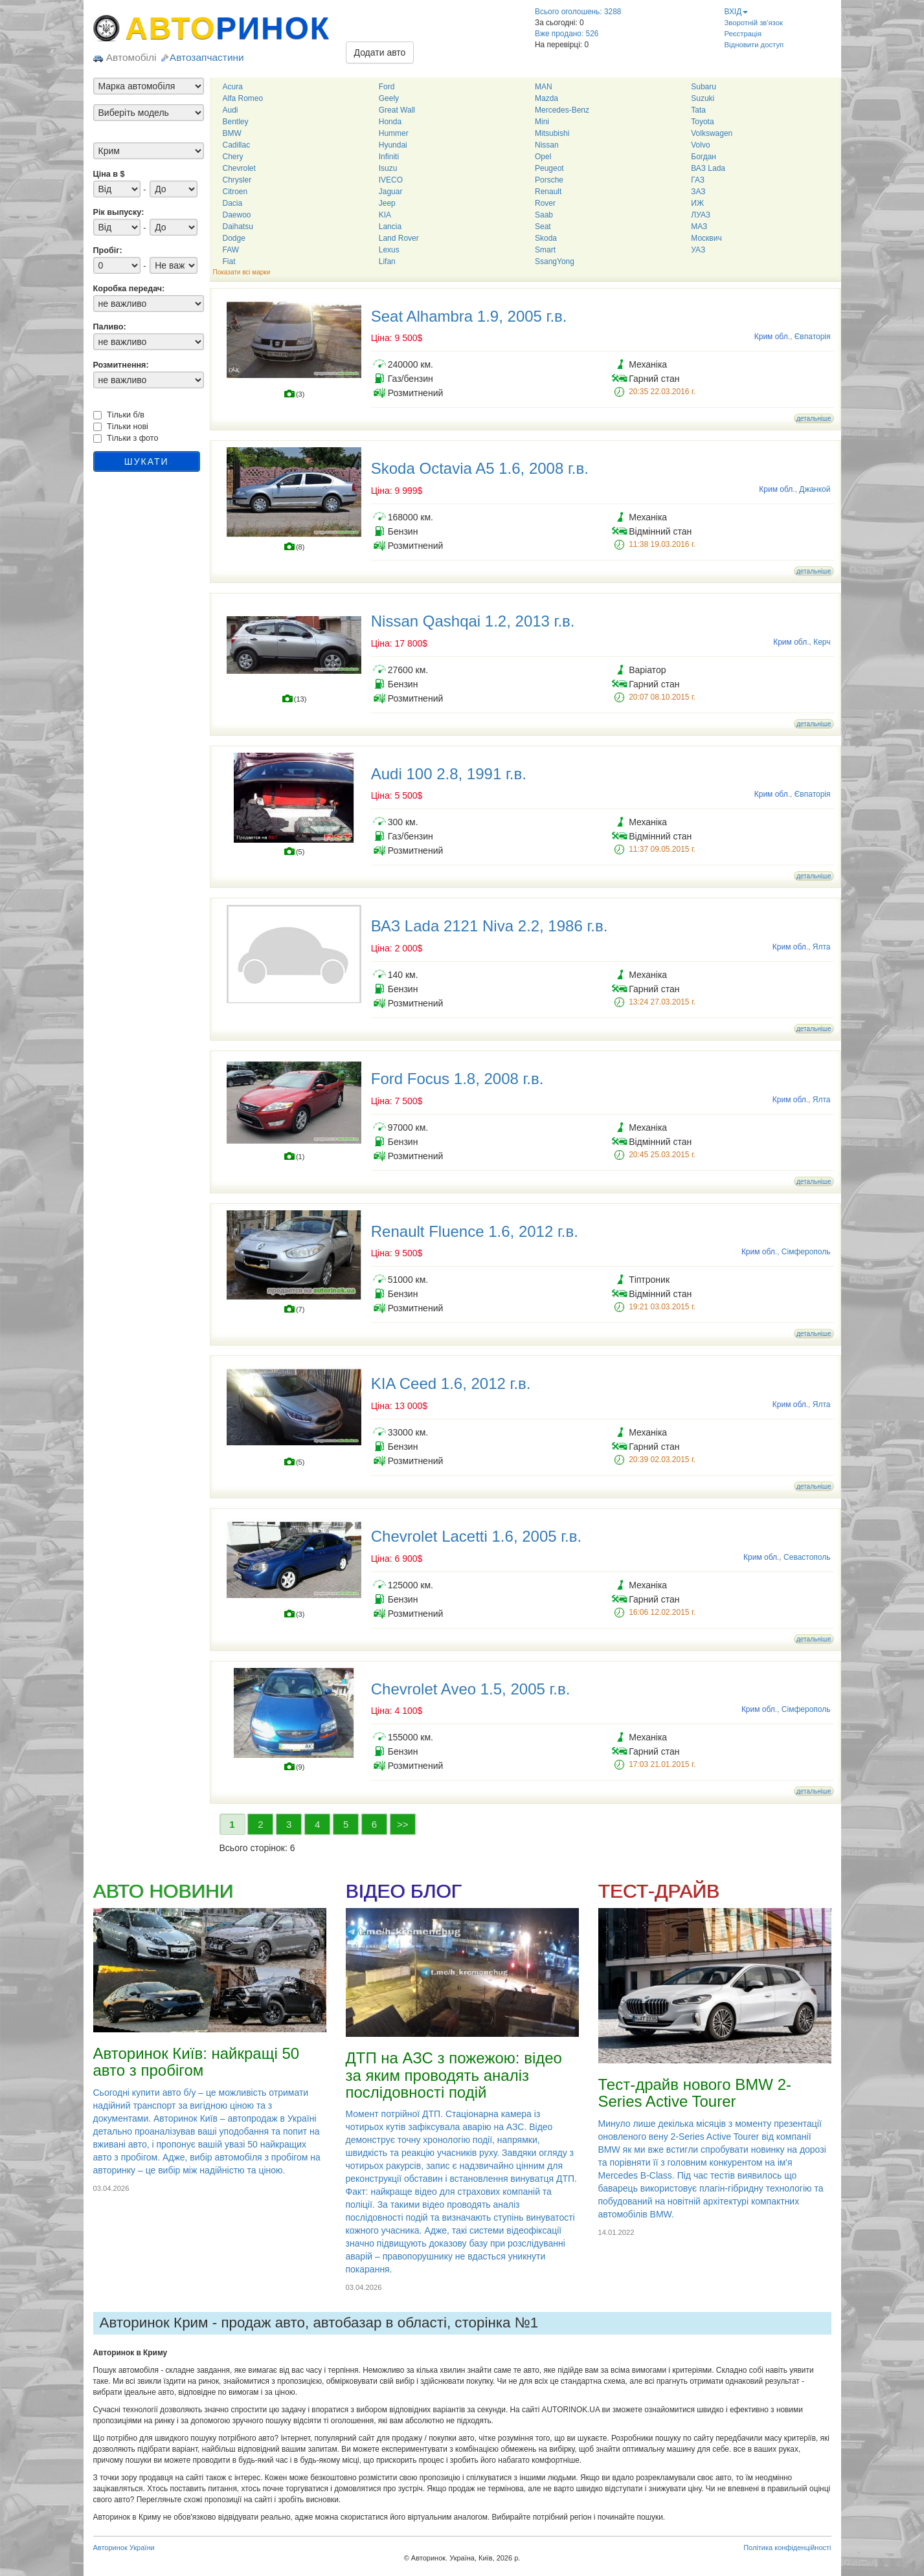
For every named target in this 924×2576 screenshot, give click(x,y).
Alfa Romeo (243, 98)
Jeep (387, 203)
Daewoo (237, 214)
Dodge (234, 238)
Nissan (547, 145)
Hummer (394, 133)
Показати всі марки (242, 272)
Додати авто (380, 52)
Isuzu (388, 168)
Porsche (549, 179)
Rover (545, 203)
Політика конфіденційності (787, 2547)
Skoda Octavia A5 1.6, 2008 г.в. (480, 468)
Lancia (390, 226)
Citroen (235, 191)
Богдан (703, 156)
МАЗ (699, 226)
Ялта (822, 946)
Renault (548, 191)
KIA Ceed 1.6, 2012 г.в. (451, 1383)
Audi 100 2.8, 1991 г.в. (448, 774)
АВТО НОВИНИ (163, 1891)
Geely (389, 98)
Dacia (233, 203)
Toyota (702, 121)
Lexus (389, 249)
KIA (385, 214)
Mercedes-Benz (562, 110)
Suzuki (702, 98)
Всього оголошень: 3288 (578, 11)
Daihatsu (238, 226)
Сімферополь (806, 1251)
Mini (542, 121)
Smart (545, 249)
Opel (543, 156)
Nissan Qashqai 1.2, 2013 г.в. (473, 621)
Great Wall (397, 110)
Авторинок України (124, 2547)
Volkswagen (711, 133)
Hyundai (393, 145)
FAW (231, 249)
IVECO (391, 179)
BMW (232, 133)
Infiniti (389, 156)
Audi (230, 110)
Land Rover (399, 238)
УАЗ (698, 249)
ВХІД (737, 11)
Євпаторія (812, 336)
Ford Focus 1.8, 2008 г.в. (457, 1078)
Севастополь (806, 1557)
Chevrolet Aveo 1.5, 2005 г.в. (470, 1689)
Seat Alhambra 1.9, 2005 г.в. (469, 316)
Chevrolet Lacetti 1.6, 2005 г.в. (476, 1536)
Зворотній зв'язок (754, 23)
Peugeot (549, 168)
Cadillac (237, 145)
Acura (233, 86)
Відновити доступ (754, 45)
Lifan (387, 261)
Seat (543, 226)
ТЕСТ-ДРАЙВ (658, 1891)
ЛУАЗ (700, 214)
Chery (233, 156)
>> (403, 1824)
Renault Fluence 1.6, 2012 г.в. (474, 1231)
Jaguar (391, 191)
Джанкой (814, 489)
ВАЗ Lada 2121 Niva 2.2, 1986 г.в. (489, 926)
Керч (821, 642)
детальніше (813, 418)
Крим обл (771, 336)
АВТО (228, 28)
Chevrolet (239, 168)
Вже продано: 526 (566, 33)
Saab (544, 214)
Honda (390, 121)
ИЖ (697, 203)
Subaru (703, 86)
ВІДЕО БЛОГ (404, 1891)
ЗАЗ (698, 191)
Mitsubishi (552, 133)
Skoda (546, 238)
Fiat (229, 261)
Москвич (706, 238)
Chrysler (237, 179)
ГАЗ (697, 179)
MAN (543, 86)
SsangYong (554, 261)
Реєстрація (743, 34)
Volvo (700, 145)
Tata (698, 110)
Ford (387, 86)
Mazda (546, 98)
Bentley (236, 121)
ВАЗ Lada (708, 168)
